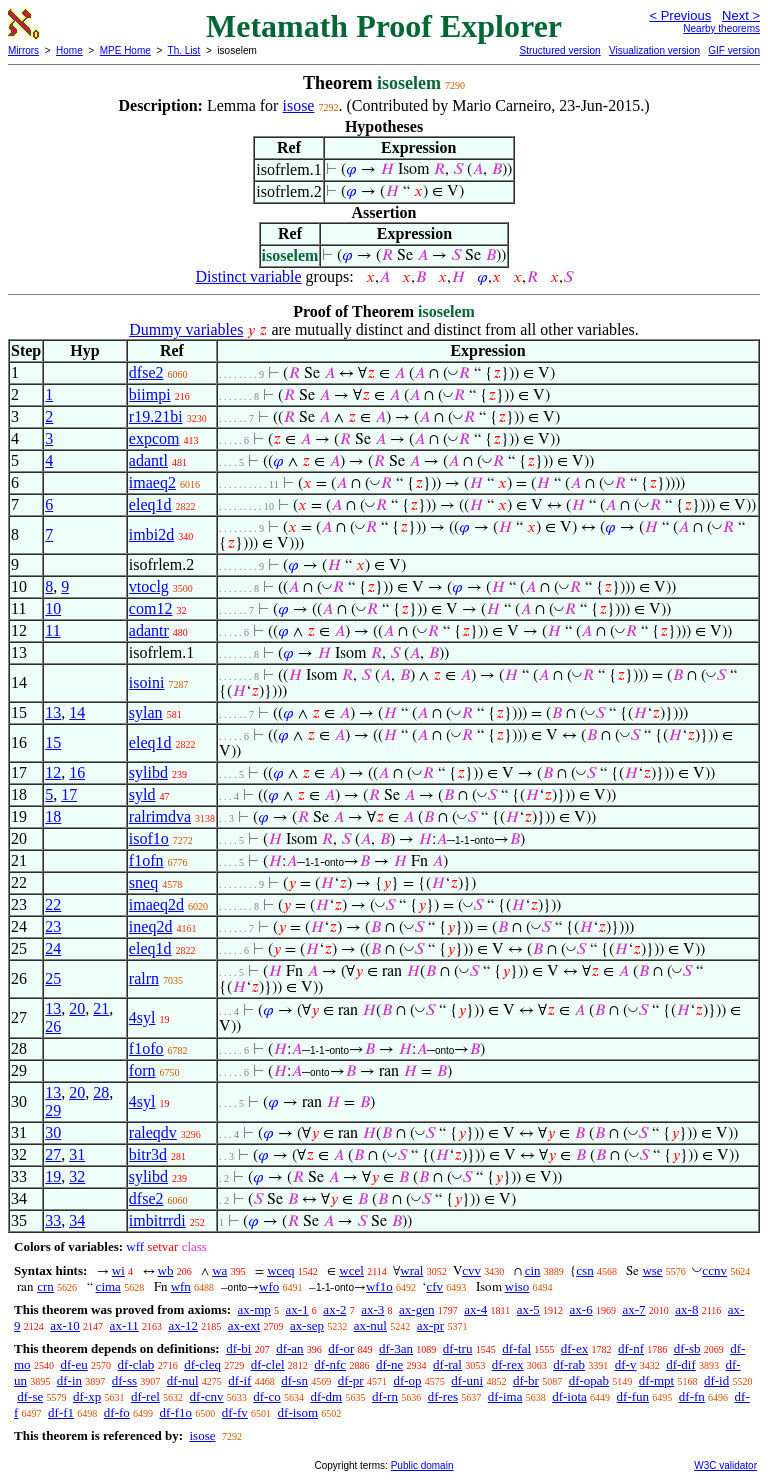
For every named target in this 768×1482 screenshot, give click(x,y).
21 (101, 1008)
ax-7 (633, 1309)
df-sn (294, 1380)
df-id (716, 1380)
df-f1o (176, 1412)
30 (53, 1132)
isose (298, 105)
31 (77, 1154)
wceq (280, 1270)
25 (53, 978)
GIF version (734, 50)
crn (45, 1286)
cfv (434, 1286)
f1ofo (146, 1048)
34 (77, 1220)
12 (53, 772)
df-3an (396, 1348)
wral (411, 1270)
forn (142, 1070)
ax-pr (430, 1325)
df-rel (145, 1396)
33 (53, 1220)
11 (52, 630)
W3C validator (725, 1465)
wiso (517, 1286)
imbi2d (151, 534)
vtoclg (149, 586)
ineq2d (151, 926)
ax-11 (124, 1325)
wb (166, 1270)
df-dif (681, 1364)
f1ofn (146, 860)
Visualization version (654, 50)
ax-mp (254, 1309)
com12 (151, 608)
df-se (30, 1396)
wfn (181, 1286)
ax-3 (372, 1309)
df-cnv (207, 1396)
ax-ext (244, 1325)
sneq (143, 882)
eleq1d (150, 504)
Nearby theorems (721, 28)
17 (69, 794)
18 (53, 816)
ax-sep (307, 1325)
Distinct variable (248, 276)
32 (77, 1176)
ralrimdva (160, 816)
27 (53, 1154)
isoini (147, 682)
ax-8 (686, 1309)
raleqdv (153, 1132)
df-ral (447, 1364)
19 (53, 1176)
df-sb (687, 1348)
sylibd (148, 772)
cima (108, 1286)
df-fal (516, 1348)
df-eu (73, 1364)
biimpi (150, 394)
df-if (239, 1380)
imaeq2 (152, 482)
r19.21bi (156, 416)
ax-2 (334, 1309)
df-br (526, 1380)
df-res (443, 1396)
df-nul (183, 1380)
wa (219, 1270)
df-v (626, 1364)
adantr (149, 630)
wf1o (379, 1286)
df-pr (351, 1380)
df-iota (569, 1396)
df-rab (569, 1364)
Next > (741, 15)
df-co (266, 1396)
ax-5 (528, 1309)
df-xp (87, 1396)
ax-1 (297, 1309)
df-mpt (656, 1380)
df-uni (467, 1380)
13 (53, 712)
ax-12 (183, 1325)
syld (142, 794)
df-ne (389, 1364)
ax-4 (475, 1309)
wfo (269, 1286)
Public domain (422, 1465)
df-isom (298, 1412)
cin (533, 1270)
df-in (69, 1380)
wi (118, 1270)
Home (69, 50)
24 (53, 948)
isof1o (149, 838)
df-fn (692, 1396)
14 (77, 712)
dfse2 (146, 372)
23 (53, 926)
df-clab (136, 1364)
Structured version (559, 50)
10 (53, 608)
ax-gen (416, 1309)
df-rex (508, 1364)
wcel (351, 1270)
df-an (289, 1348)
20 (77, 1008)
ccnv (714, 1270)
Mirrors (23, 50)
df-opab (589, 1380)
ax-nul (370, 1325)
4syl (142, 1017)
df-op (407, 1380)
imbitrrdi (157, 1220)
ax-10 (65, 1325)
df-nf (631, 1348)
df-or (341, 1348)
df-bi (238, 1348)
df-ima (505, 1396)
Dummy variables (186, 329)
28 (101, 1092)
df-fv (235, 1412)
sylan (146, 712)
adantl (148, 460)
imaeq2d (156, 904)
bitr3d (148, 1154)
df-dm (326, 1396)
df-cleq (202, 1364)
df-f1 (61, 1412)
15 (53, 742)
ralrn (144, 978)
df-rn (385, 1396)
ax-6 (581, 1309)
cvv (471, 1270)
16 (77, 772)
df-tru (458, 1348)
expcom (154, 438)
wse (652, 1270)
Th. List (184, 50)
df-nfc (330, 1364)
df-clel (268, 1364)
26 (53, 1026)
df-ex (574, 1348)
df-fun (633, 1396)
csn (584, 1270)
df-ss (124, 1380)
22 (53, 904)
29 (53, 1110)
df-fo (117, 1412)
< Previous (680, 15)
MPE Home (125, 50)
